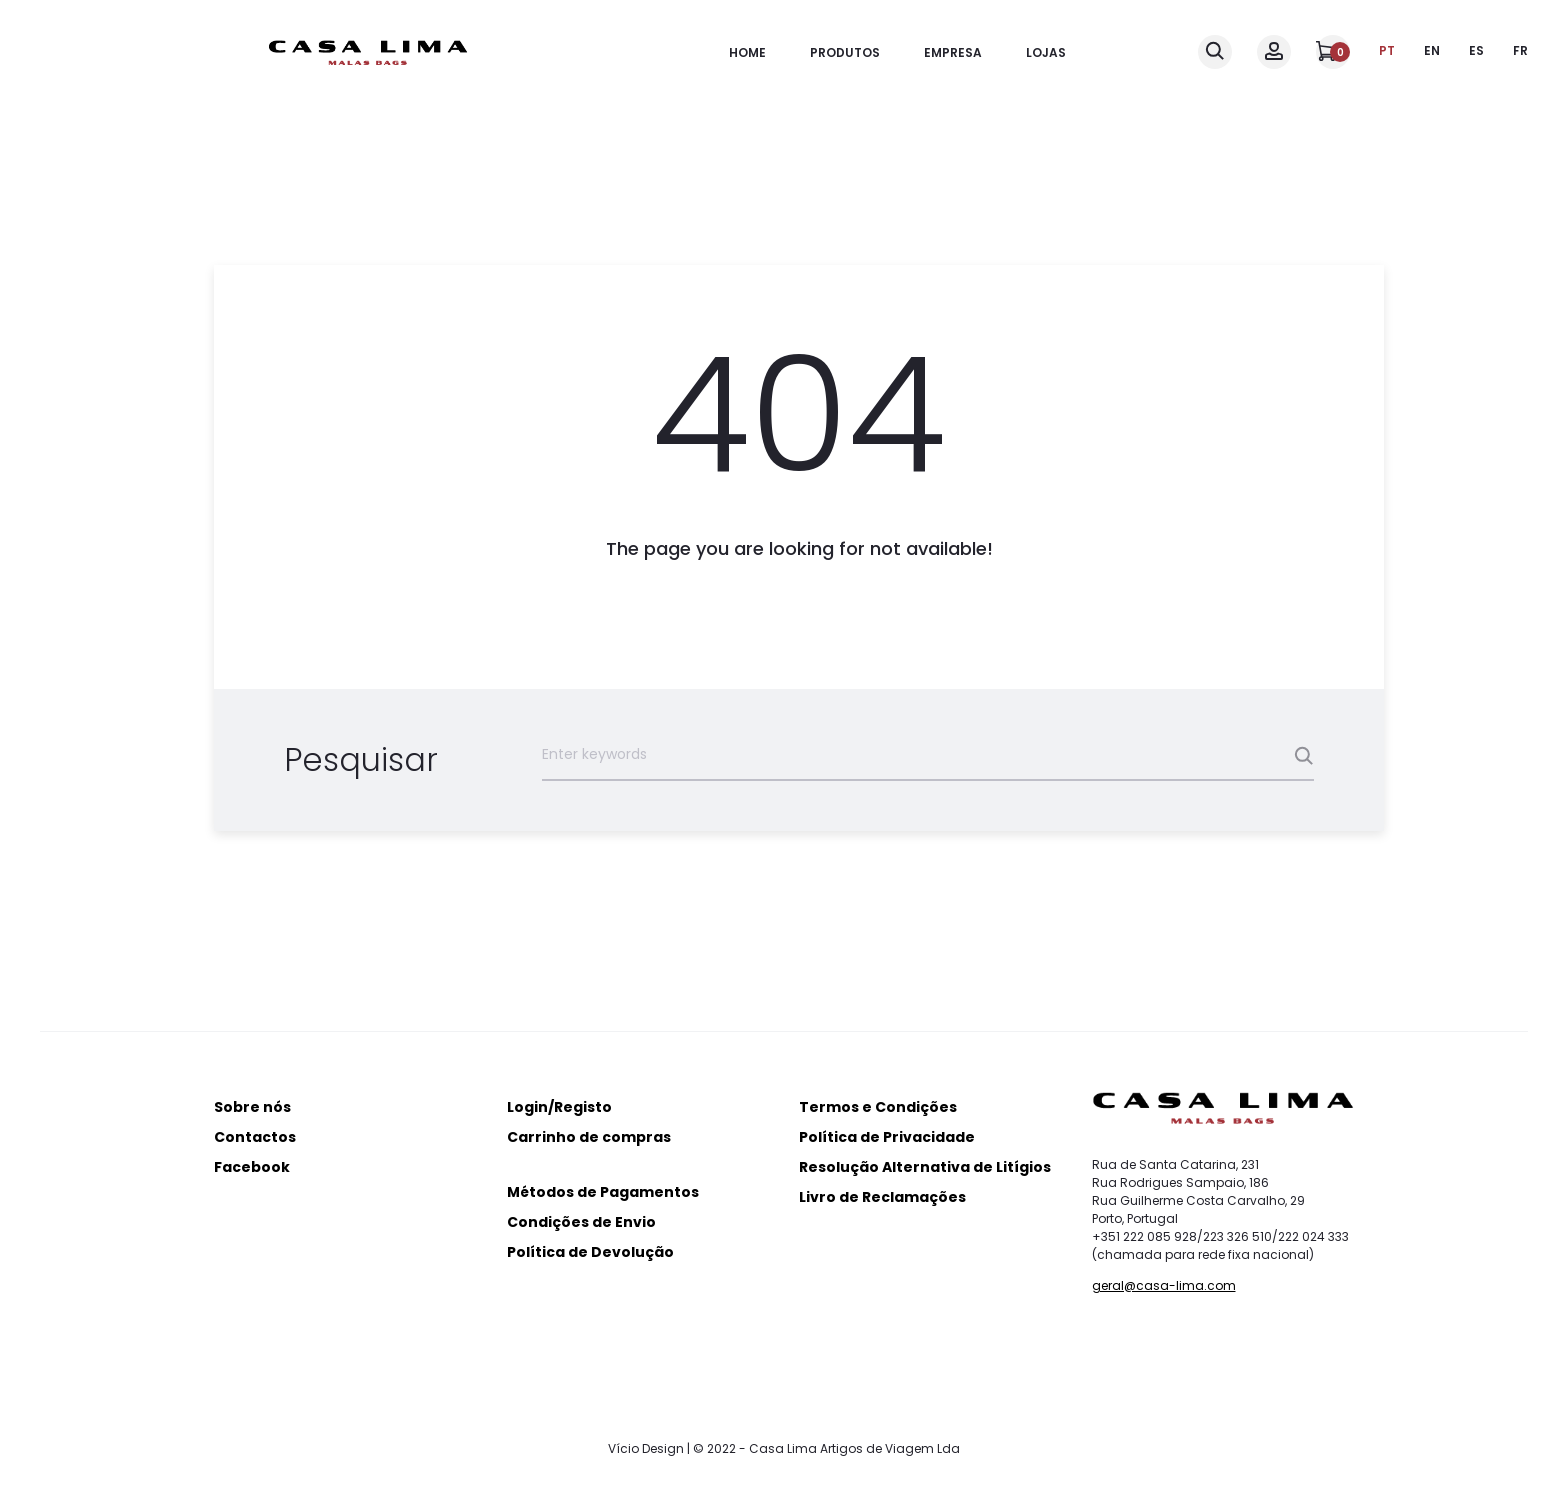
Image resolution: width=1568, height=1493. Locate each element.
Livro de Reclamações (882, 1197)
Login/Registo (559, 1107)
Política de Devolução (590, 1252)
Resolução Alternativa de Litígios (925, 1167)
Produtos (845, 52)
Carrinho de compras (589, 1137)
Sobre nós (252, 1107)
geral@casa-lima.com (1164, 1285)
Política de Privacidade (887, 1137)
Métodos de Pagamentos (603, 1192)
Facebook (252, 1167)
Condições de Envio (581, 1222)
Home (747, 52)
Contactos (255, 1137)
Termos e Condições (878, 1107)
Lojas (1046, 52)
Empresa (953, 52)
